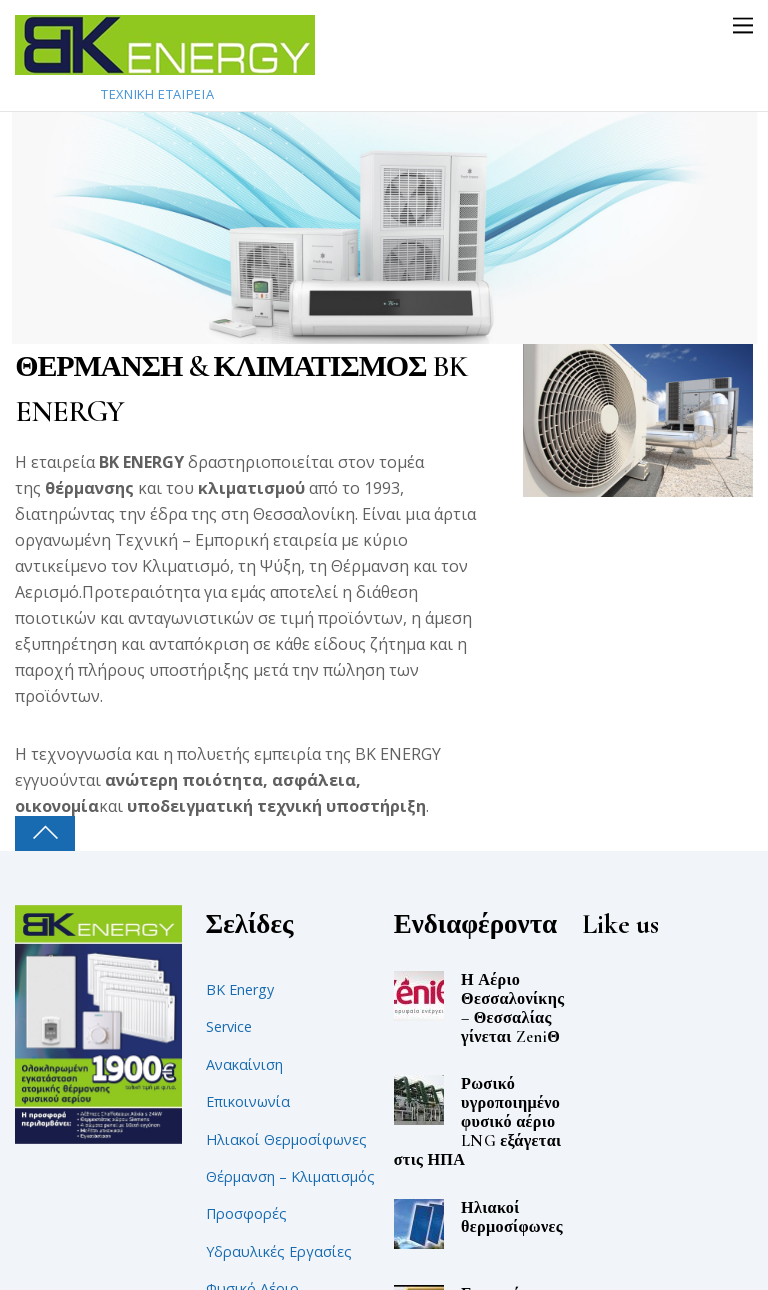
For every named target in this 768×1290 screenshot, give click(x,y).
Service (229, 1026)
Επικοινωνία (248, 1101)
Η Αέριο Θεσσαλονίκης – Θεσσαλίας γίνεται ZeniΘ (512, 1009)
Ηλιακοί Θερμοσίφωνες (286, 1139)
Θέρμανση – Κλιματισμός (290, 1176)
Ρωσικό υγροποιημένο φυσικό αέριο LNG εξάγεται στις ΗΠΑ (478, 1122)
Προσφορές (246, 1213)
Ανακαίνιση (244, 1064)
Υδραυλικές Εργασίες (279, 1251)
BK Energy (240, 989)
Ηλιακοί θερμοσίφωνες (512, 1218)
